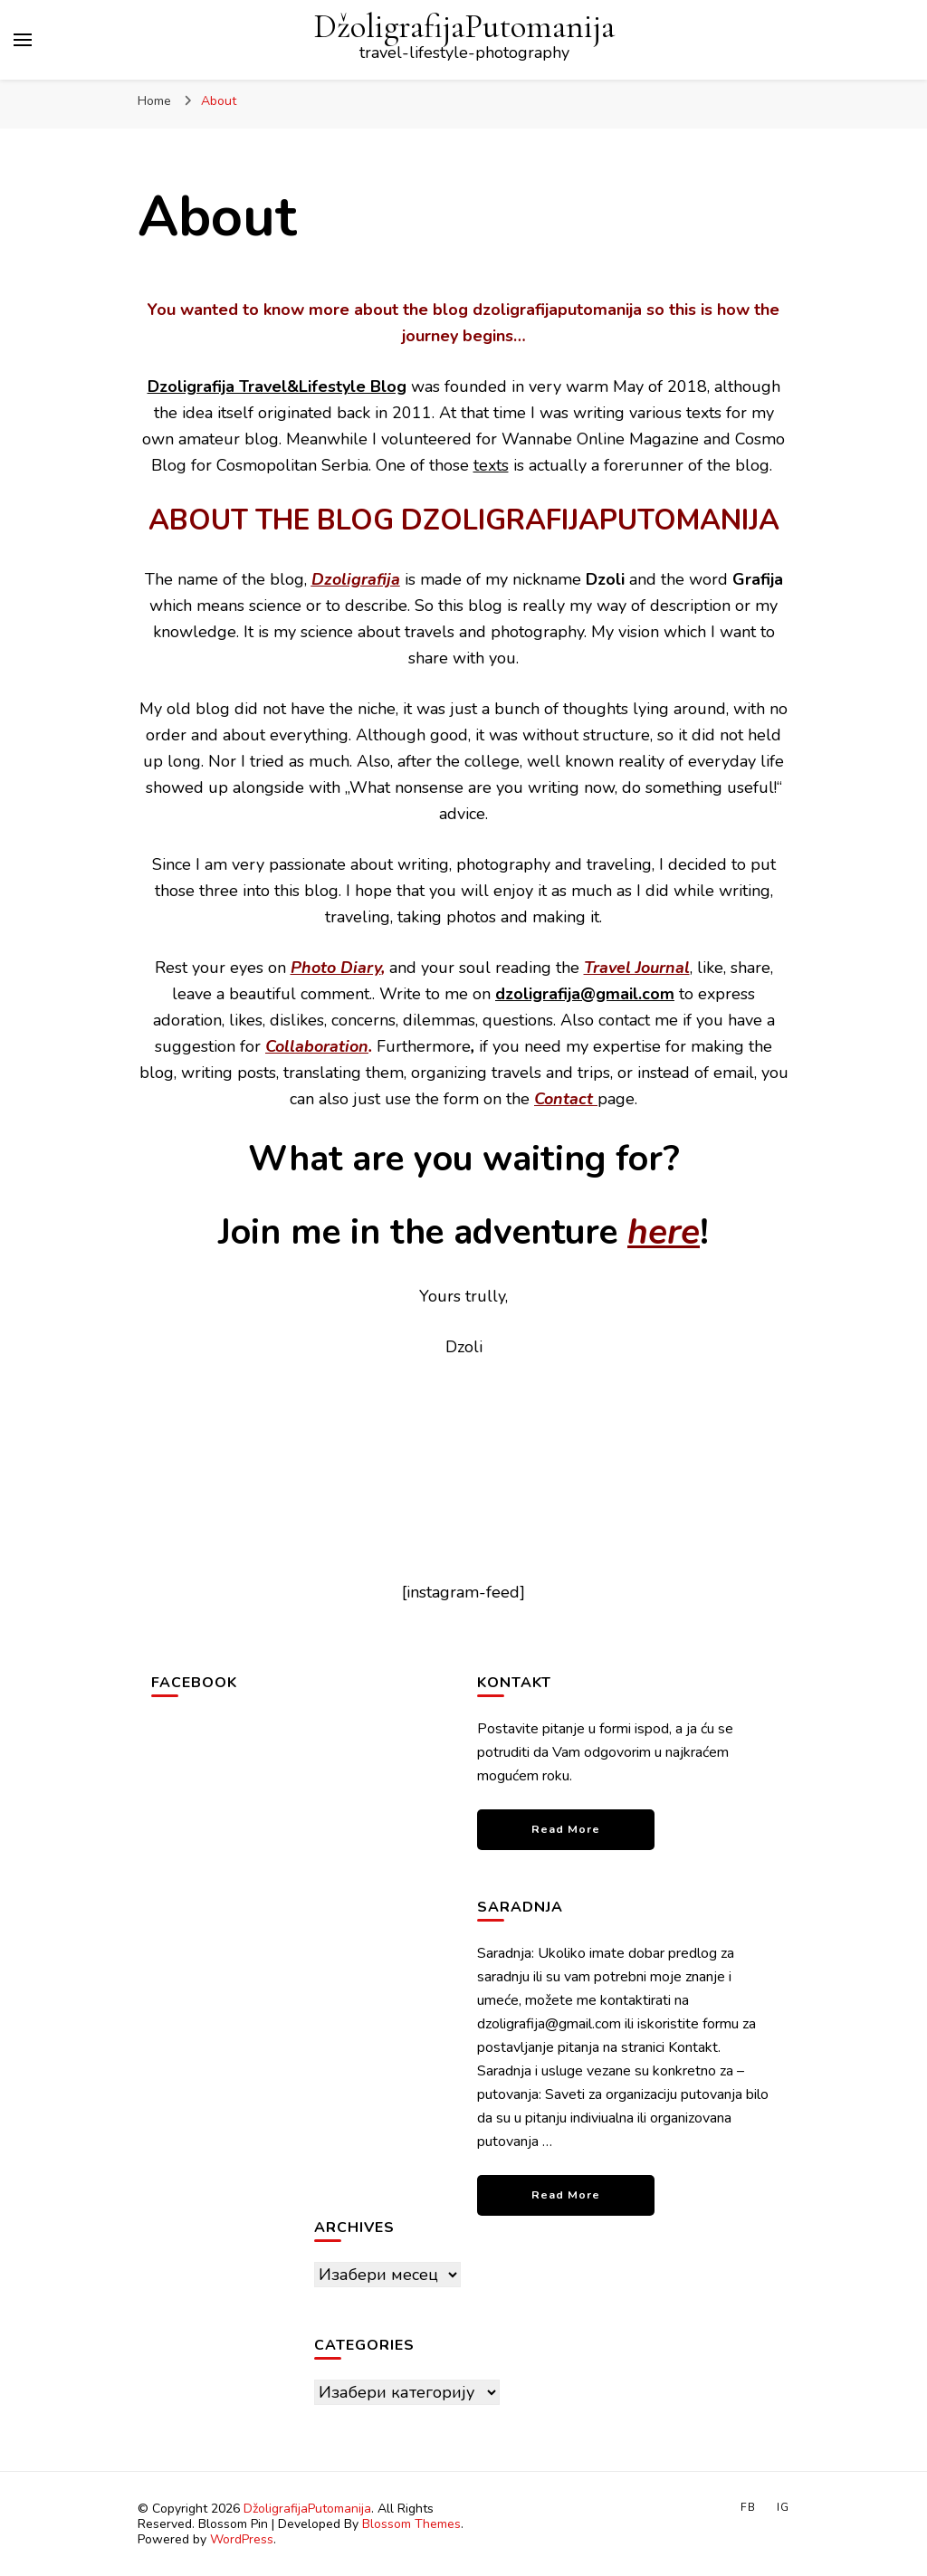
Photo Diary (336, 967)
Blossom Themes (411, 2524)
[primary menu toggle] (23, 39)
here (663, 1232)
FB (748, 2507)
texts (491, 465)
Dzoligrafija (355, 579)
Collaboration (316, 1046)
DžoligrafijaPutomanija (464, 26)
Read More (565, 1829)
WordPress (241, 2539)
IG (783, 2507)
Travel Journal (637, 967)
